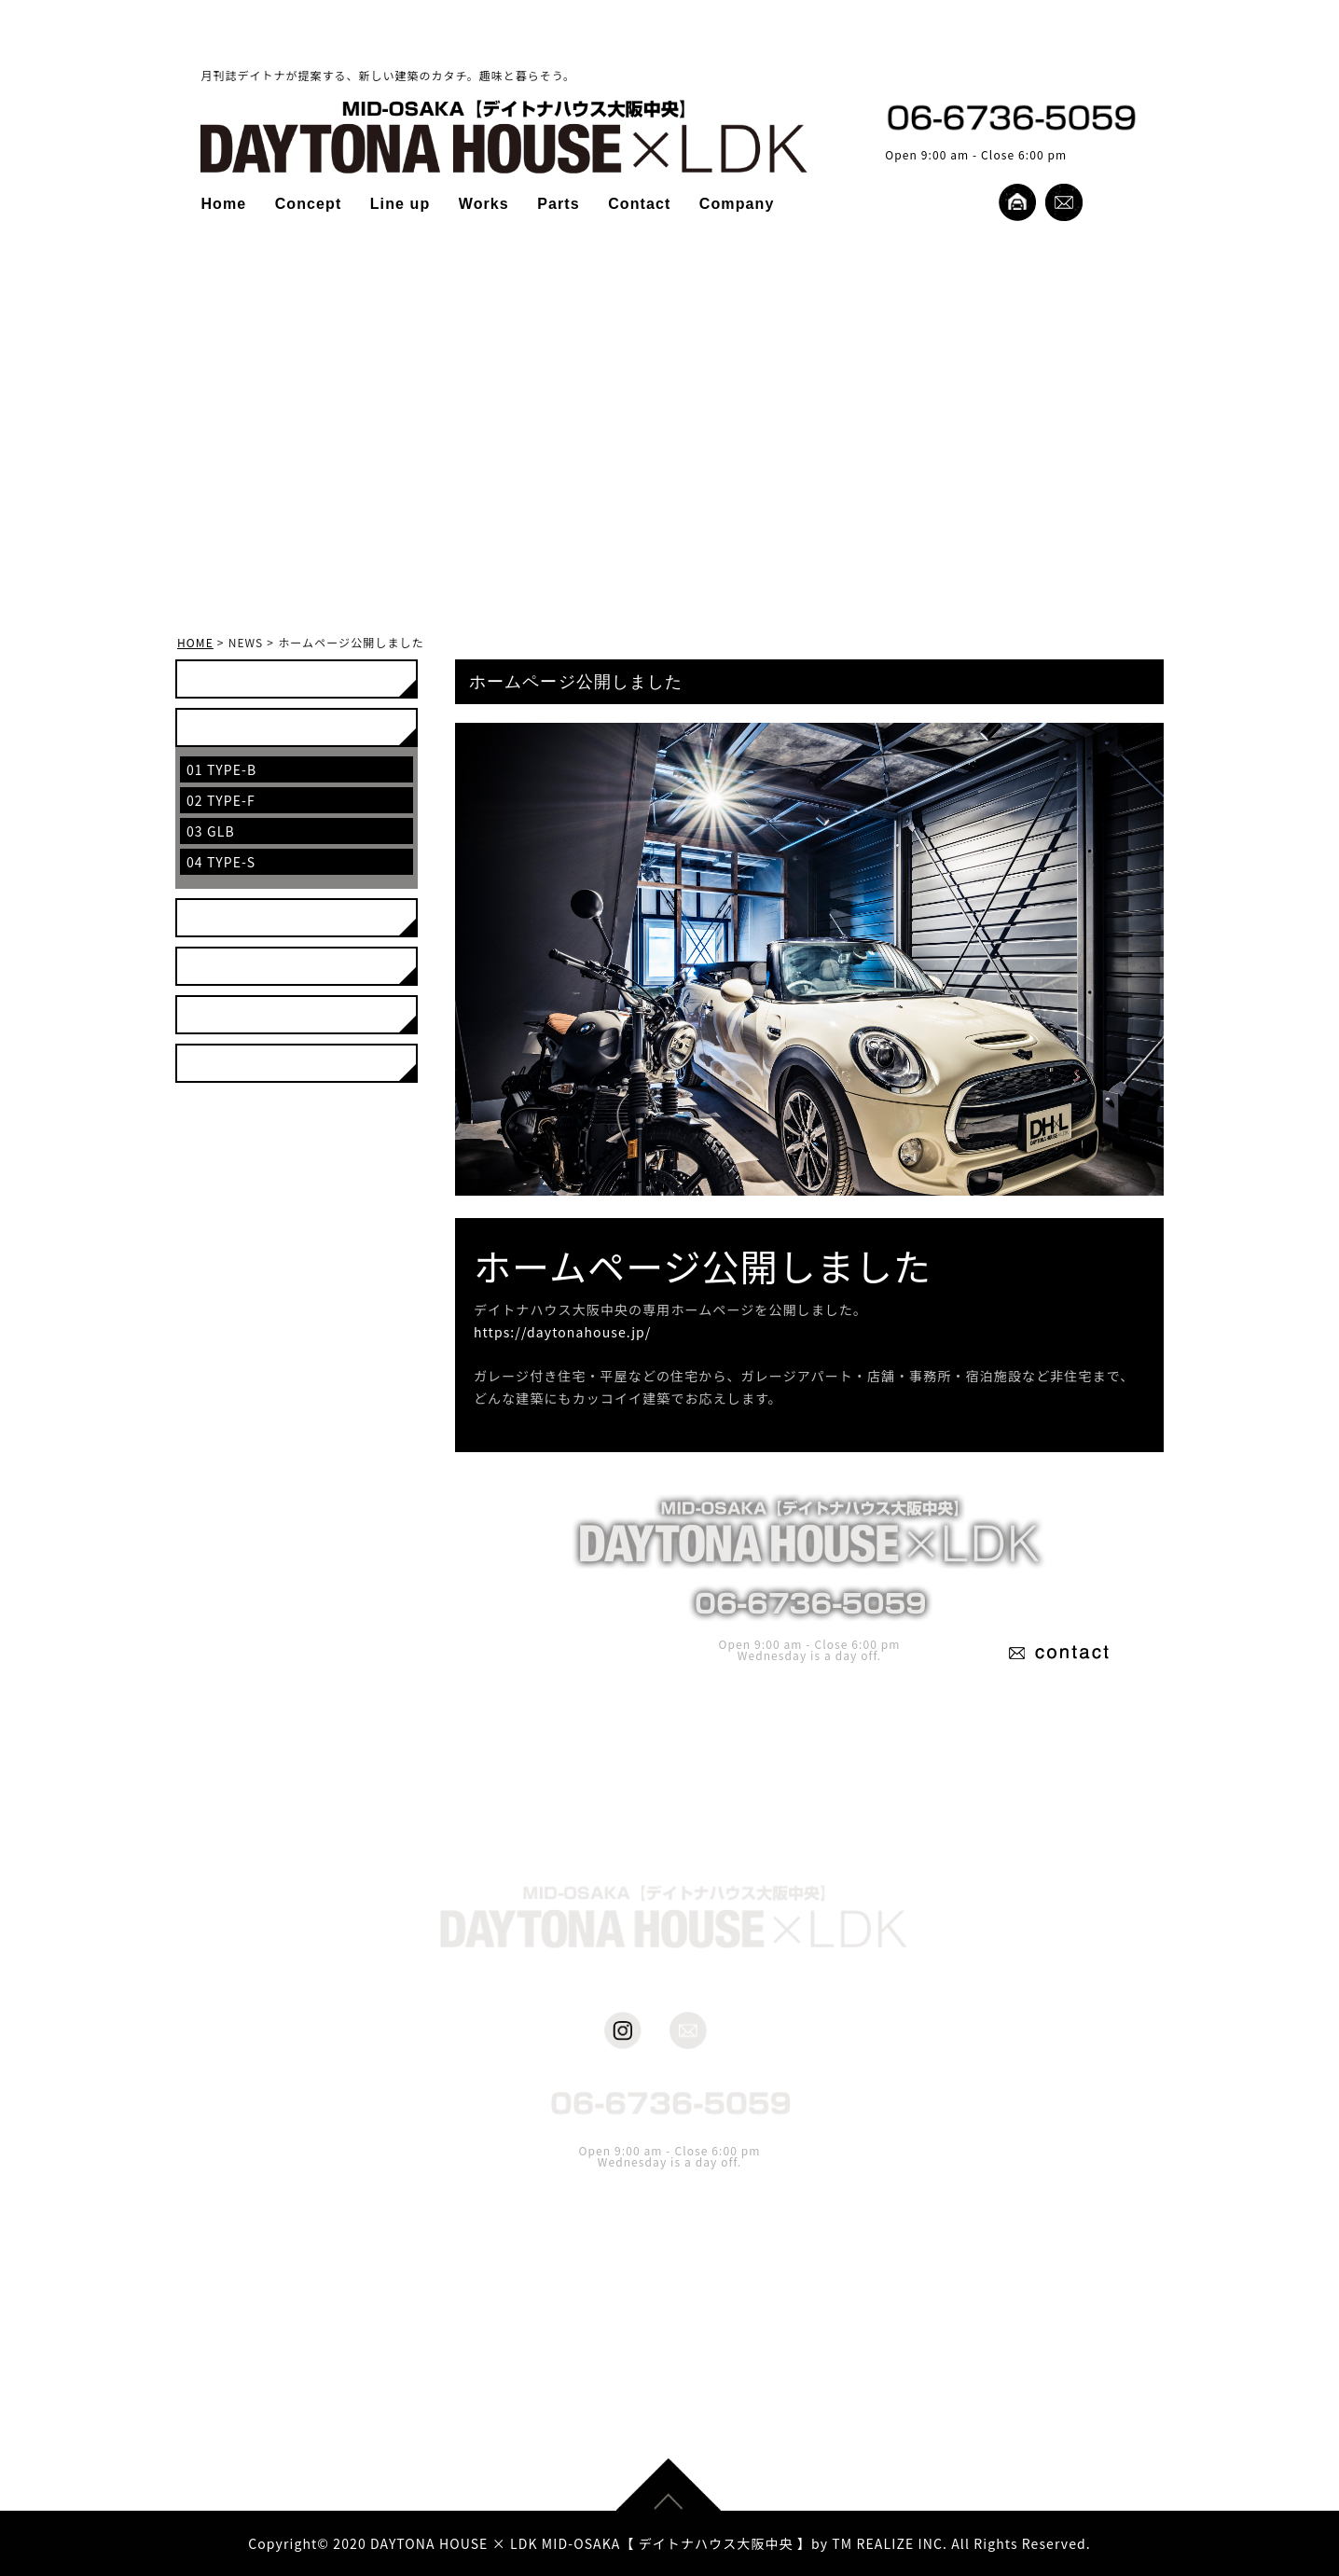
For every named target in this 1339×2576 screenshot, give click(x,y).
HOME (195, 642)
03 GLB (210, 831)
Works (484, 204)
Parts (558, 204)
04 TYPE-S (220, 861)
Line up (400, 204)
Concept (308, 204)
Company (737, 204)
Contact (639, 204)
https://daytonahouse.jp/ (562, 1332)
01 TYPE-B (221, 769)
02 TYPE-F (220, 800)
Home (223, 204)
